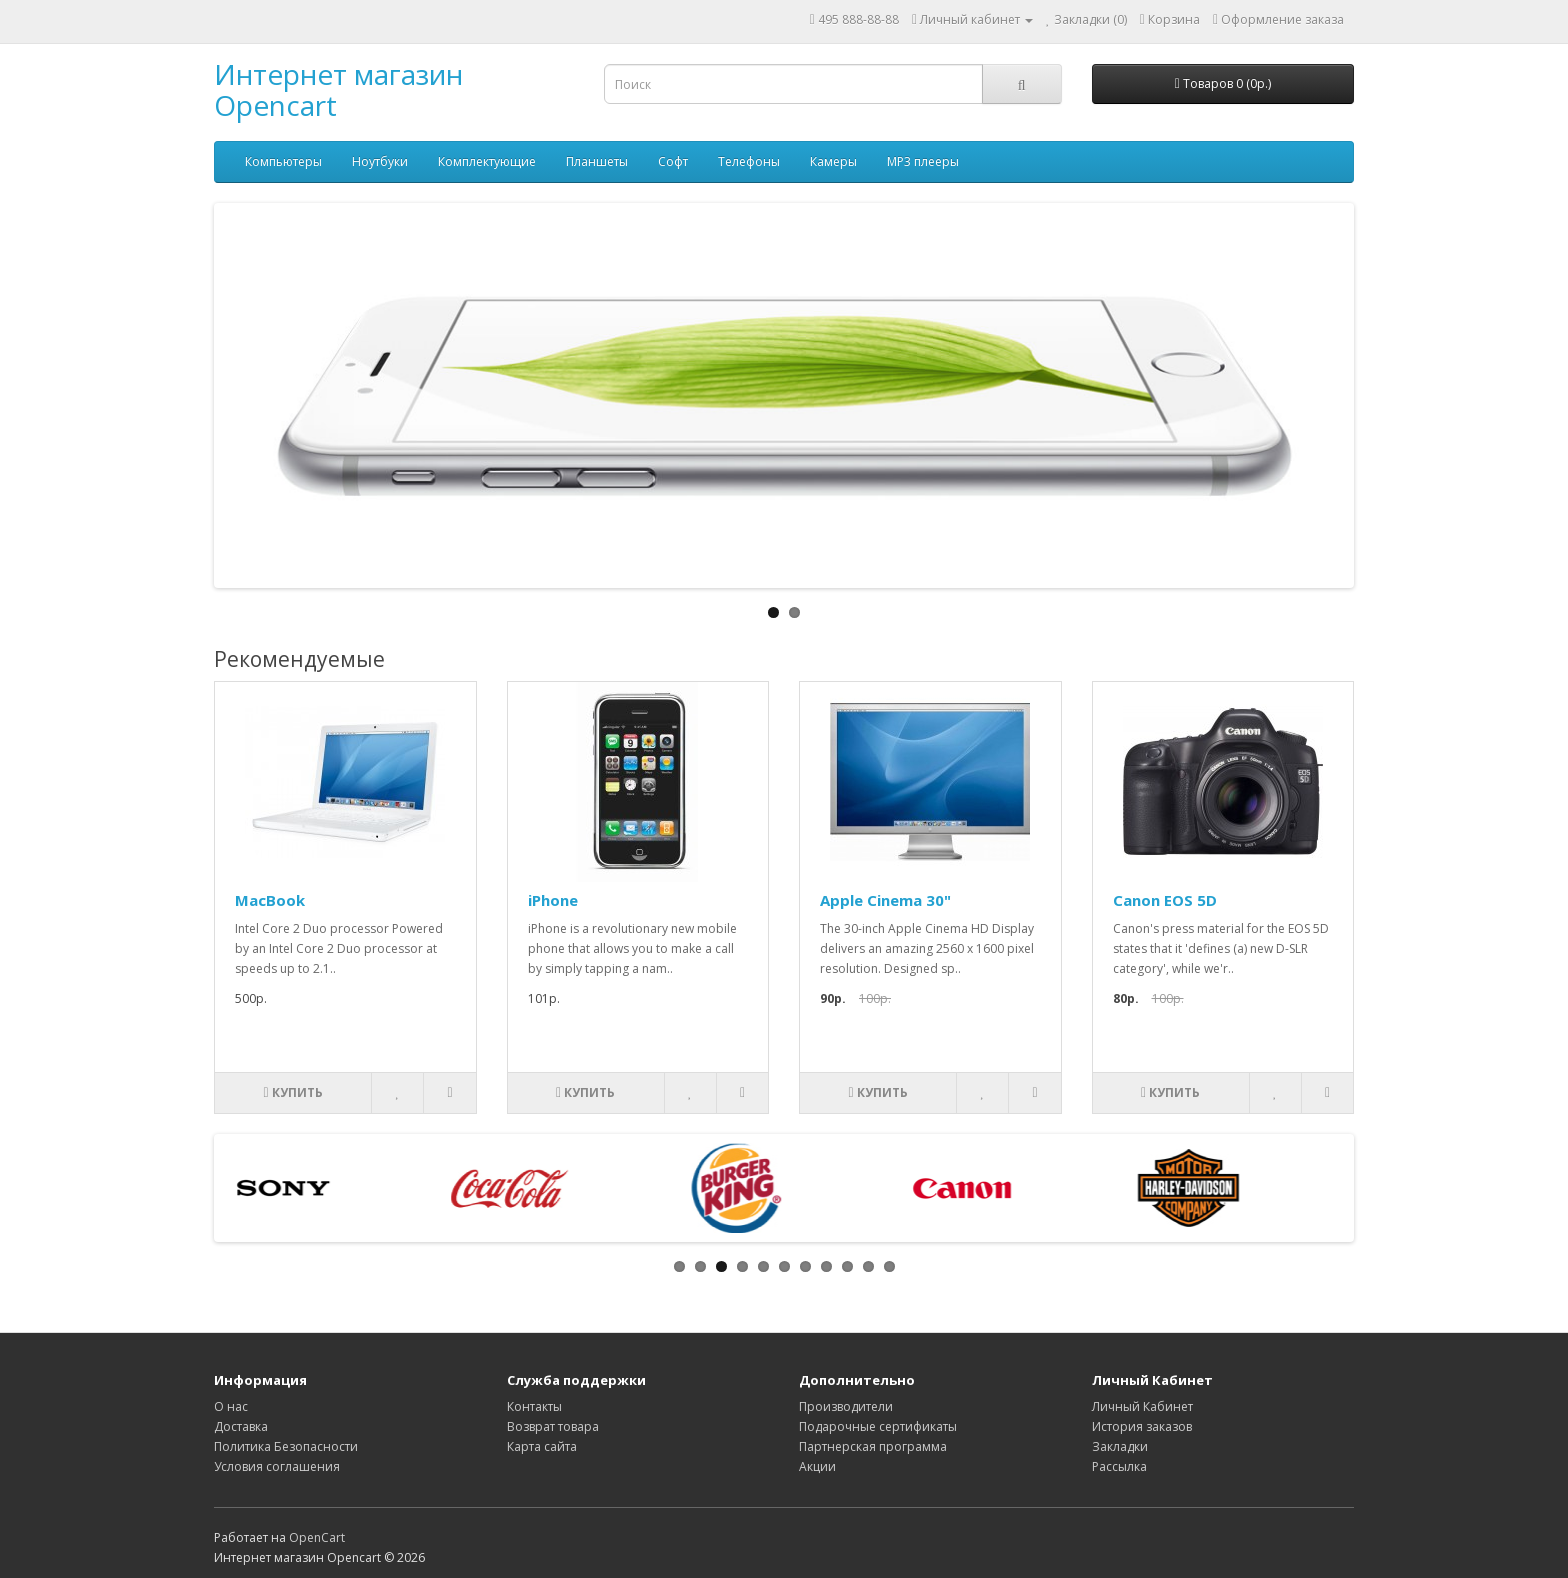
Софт (673, 161)
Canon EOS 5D (1165, 900)
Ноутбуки (380, 161)
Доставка (241, 1426)
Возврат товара (553, 1426)
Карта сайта (542, 1446)
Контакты (534, 1406)
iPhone (553, 900)
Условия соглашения (277, 1466)
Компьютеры (283, 161)
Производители (846, 1406)
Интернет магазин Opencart (338, 89)
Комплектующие (487, 161)
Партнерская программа (873, 1446)
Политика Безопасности (286, 1446)
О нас (231, 1406)
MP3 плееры (923, 161)
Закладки (1120, 1446)
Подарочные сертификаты (878, 1426)
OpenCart (317, 1537)
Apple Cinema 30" (885, 900)
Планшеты (597, 161)
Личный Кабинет (1142, 1406)
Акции (817, 1466)
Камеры (833, 161)
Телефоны (749, 161)
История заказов (1142, 1426)
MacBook (270, 900)
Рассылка (1119, 1466)
